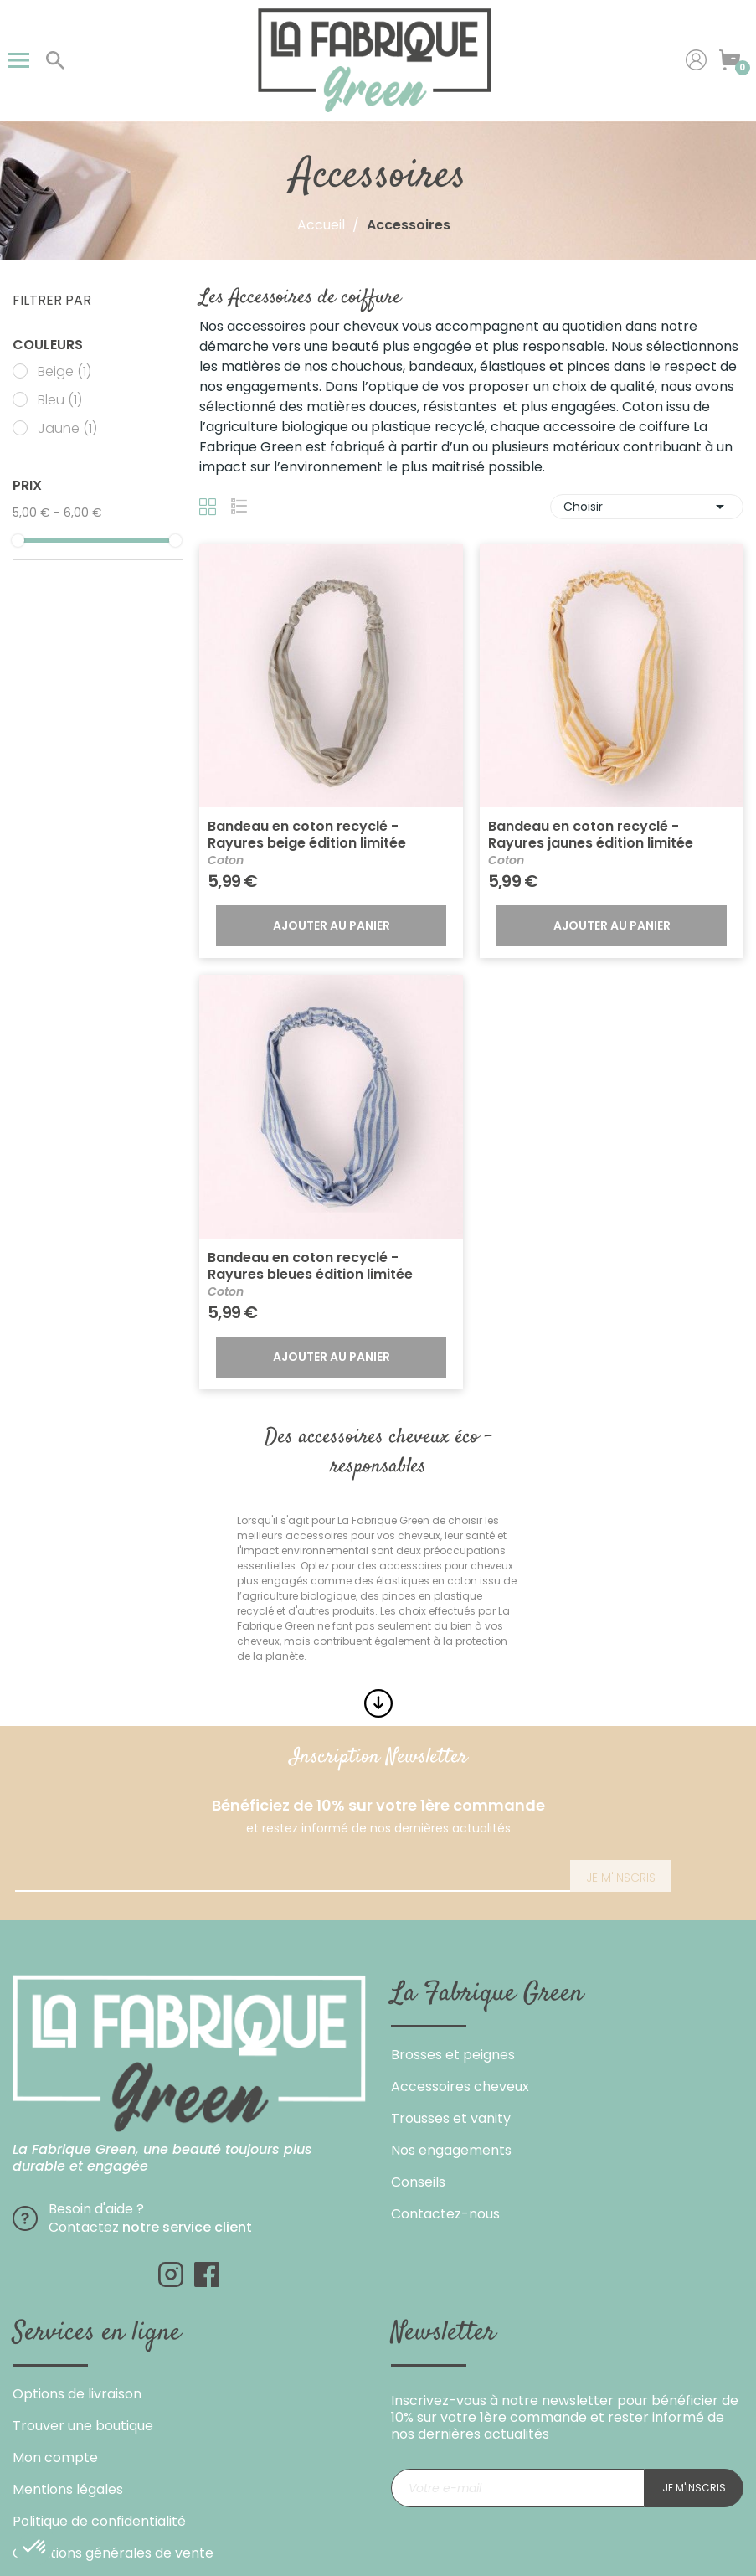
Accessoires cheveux (460, 2086)
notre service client (187, 2227)
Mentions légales (68, 2489)
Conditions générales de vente (113, 2553)
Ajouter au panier (331, 925)
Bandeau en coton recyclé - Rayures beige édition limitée (307, 835)
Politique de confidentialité (99, 2521)
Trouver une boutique (83, 2425)
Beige (64, 371)
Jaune (67, 428)
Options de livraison (77, 2393)
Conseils (418, 2182)
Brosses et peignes (453, 2054)
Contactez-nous (445, 2213)
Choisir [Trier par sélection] (646, 507)
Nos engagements (451, 2150)
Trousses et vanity (451, 2118)
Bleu (60, 400)
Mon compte (55, 2457)
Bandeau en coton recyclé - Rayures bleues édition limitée (310, 1266)
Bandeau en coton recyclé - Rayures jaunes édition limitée (590, 835)
